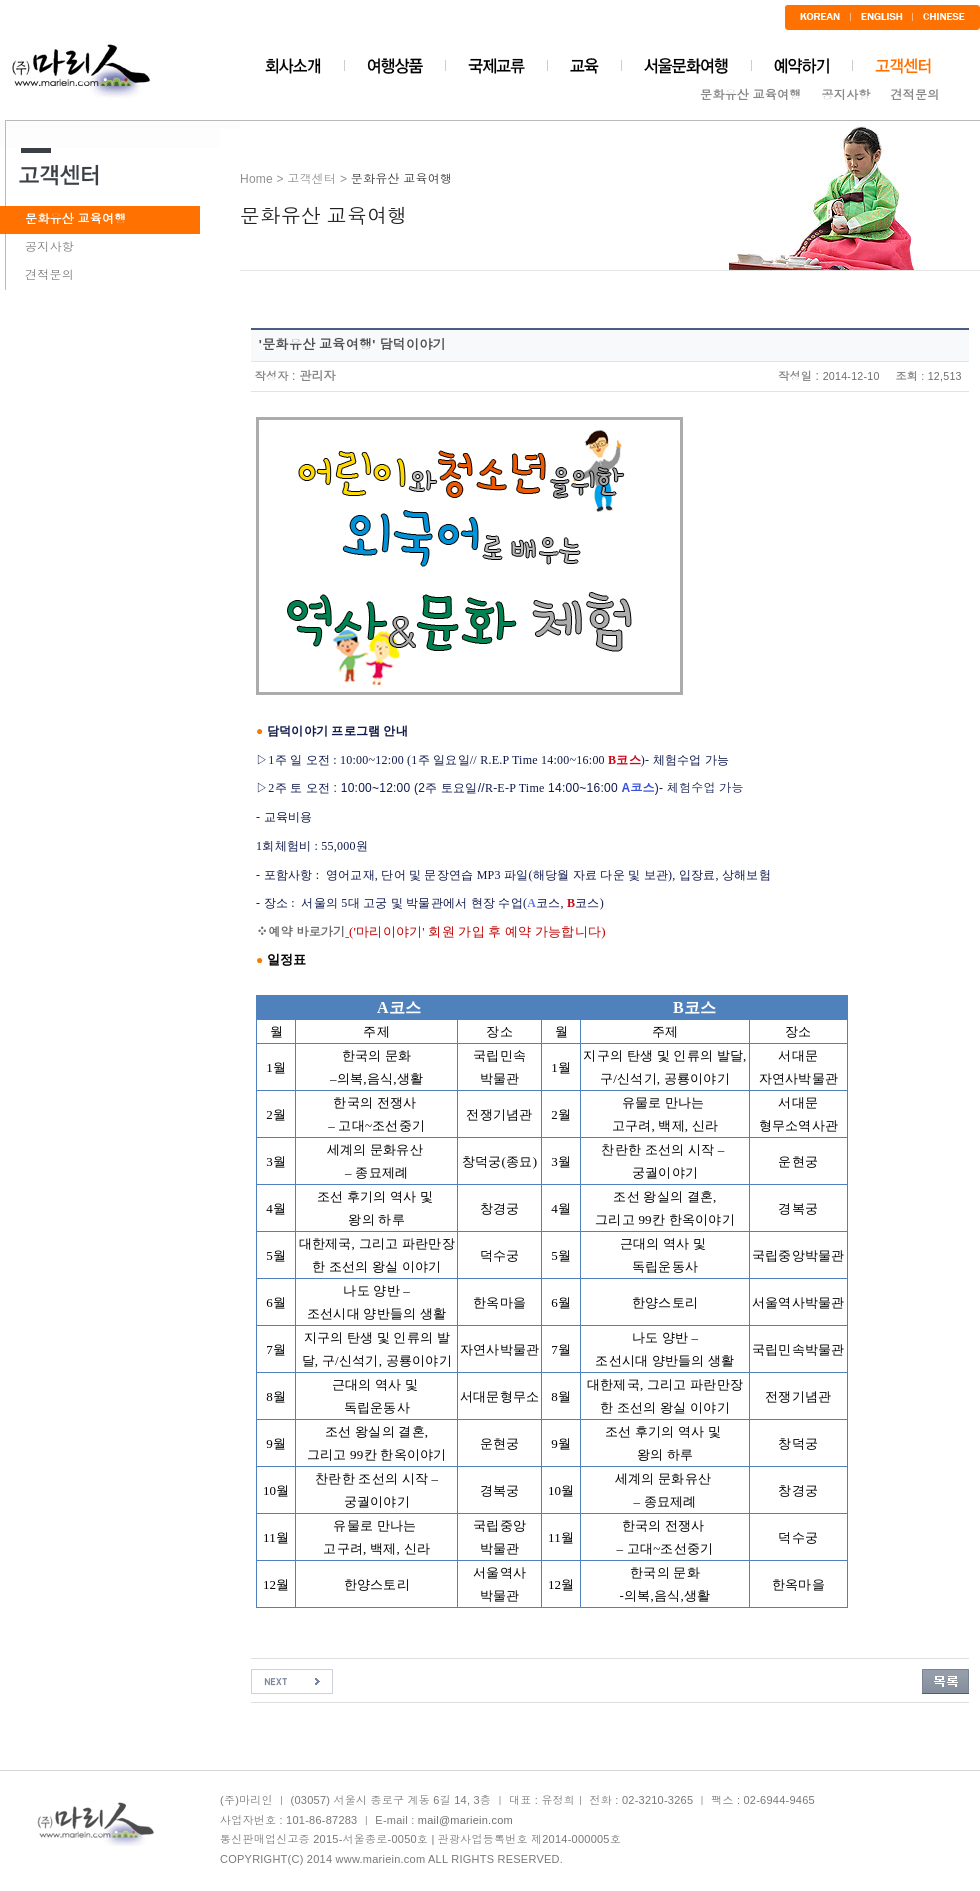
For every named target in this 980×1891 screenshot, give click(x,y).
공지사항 (846, 95)
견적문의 (914, 95)
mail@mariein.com (465, 1820)
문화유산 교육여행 (751, 95)
